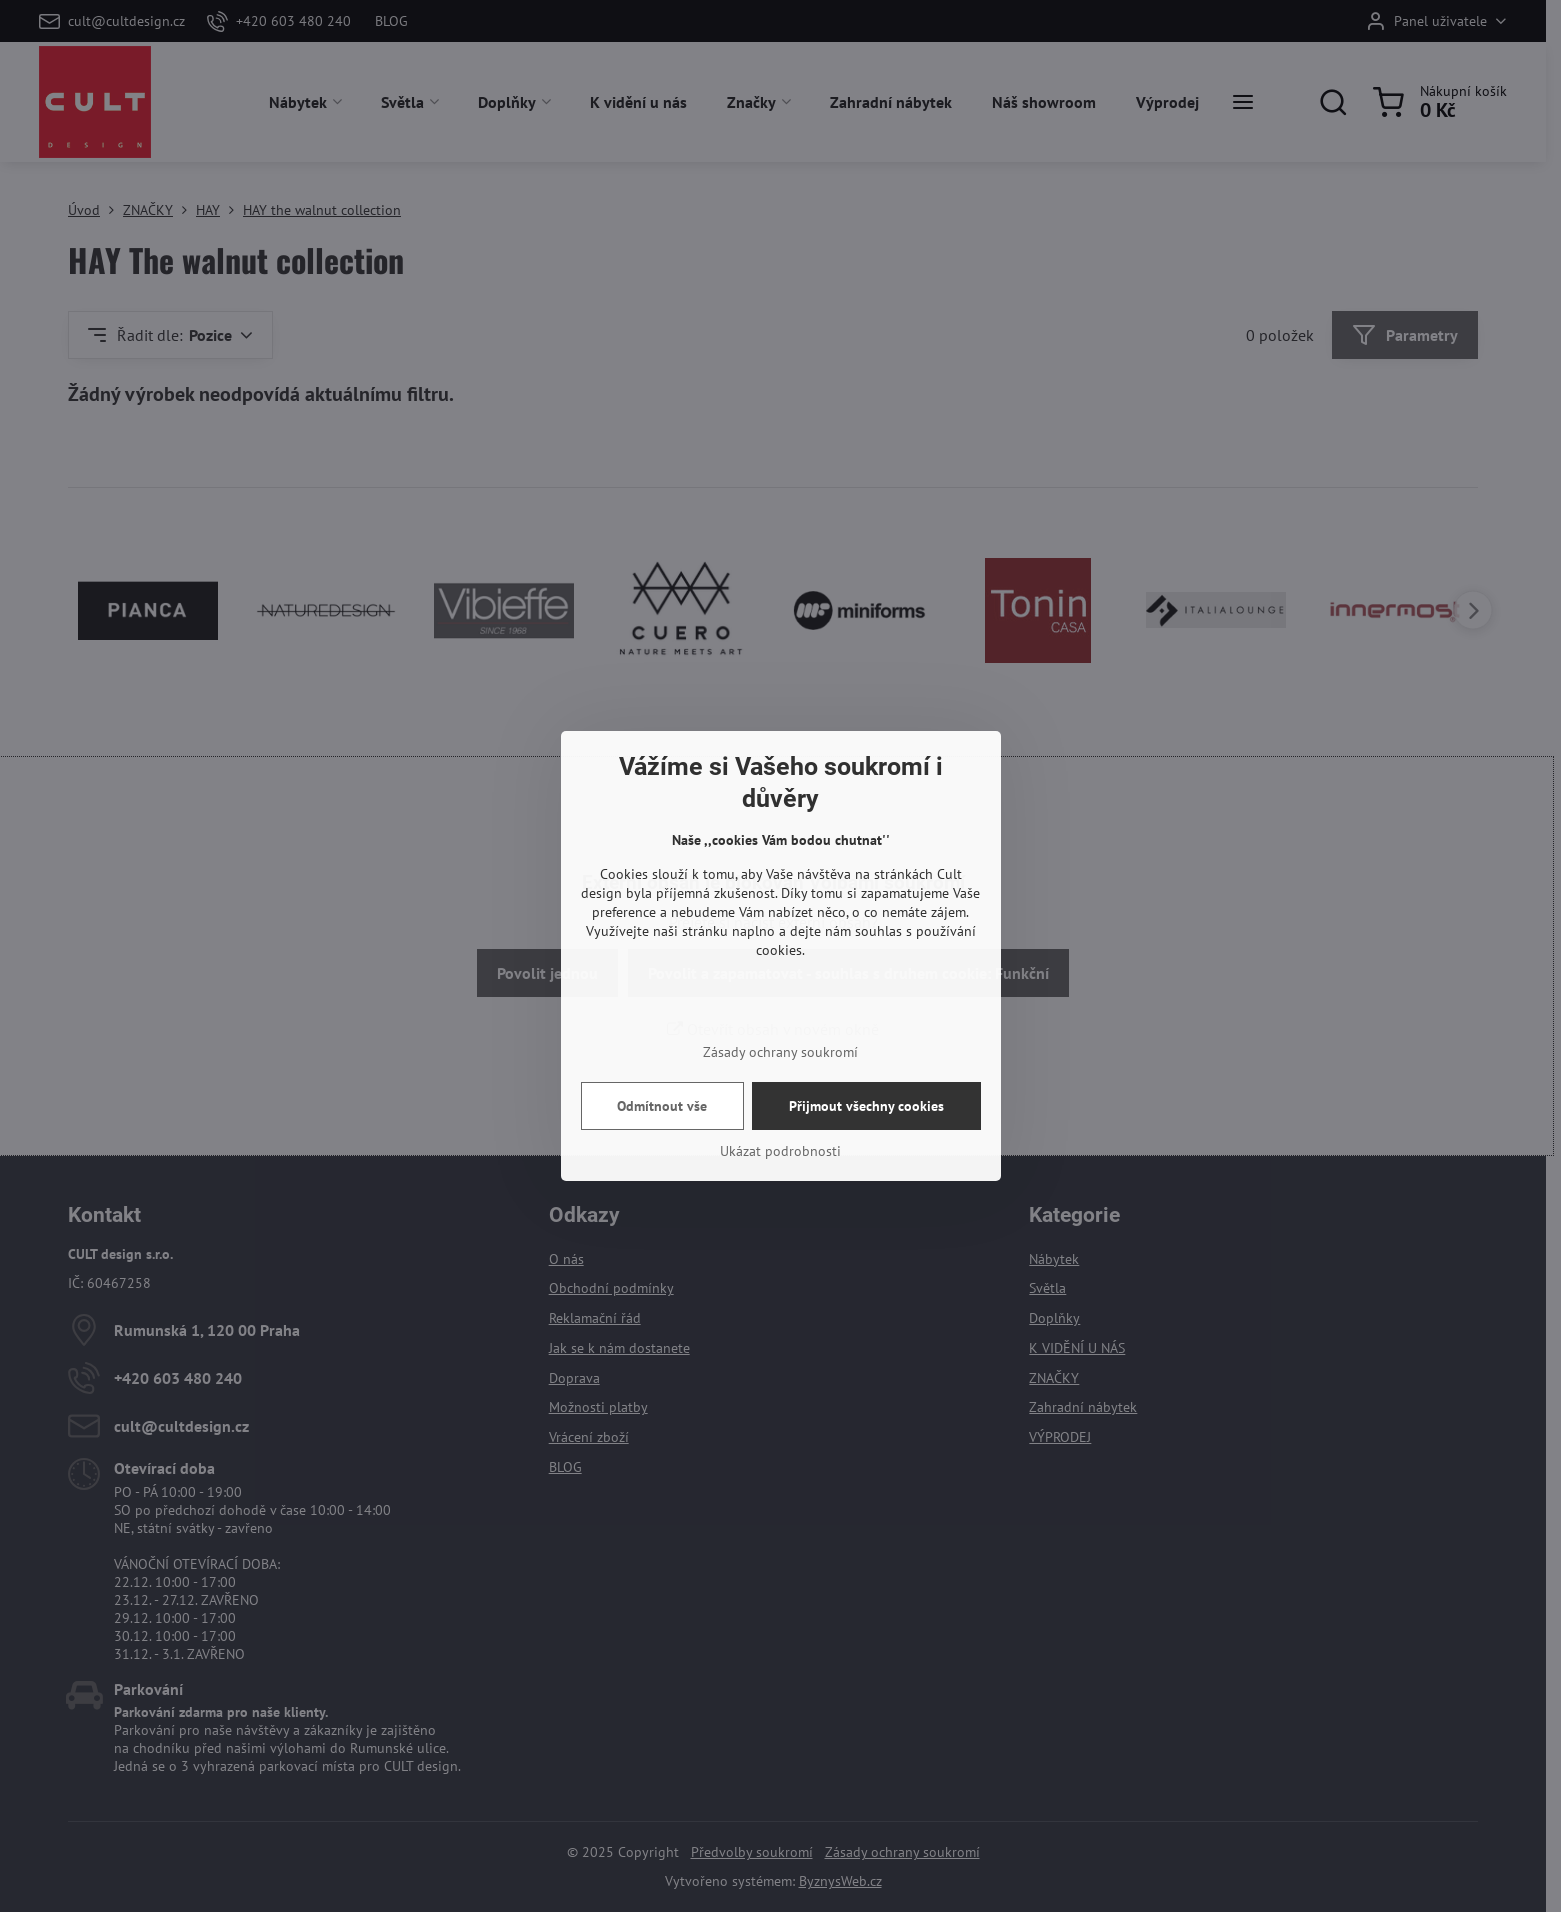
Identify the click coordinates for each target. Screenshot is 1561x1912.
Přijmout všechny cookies (866, 1106)
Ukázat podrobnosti (780, 1151)
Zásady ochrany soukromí (780, 1052)
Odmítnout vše (662, 1106)
